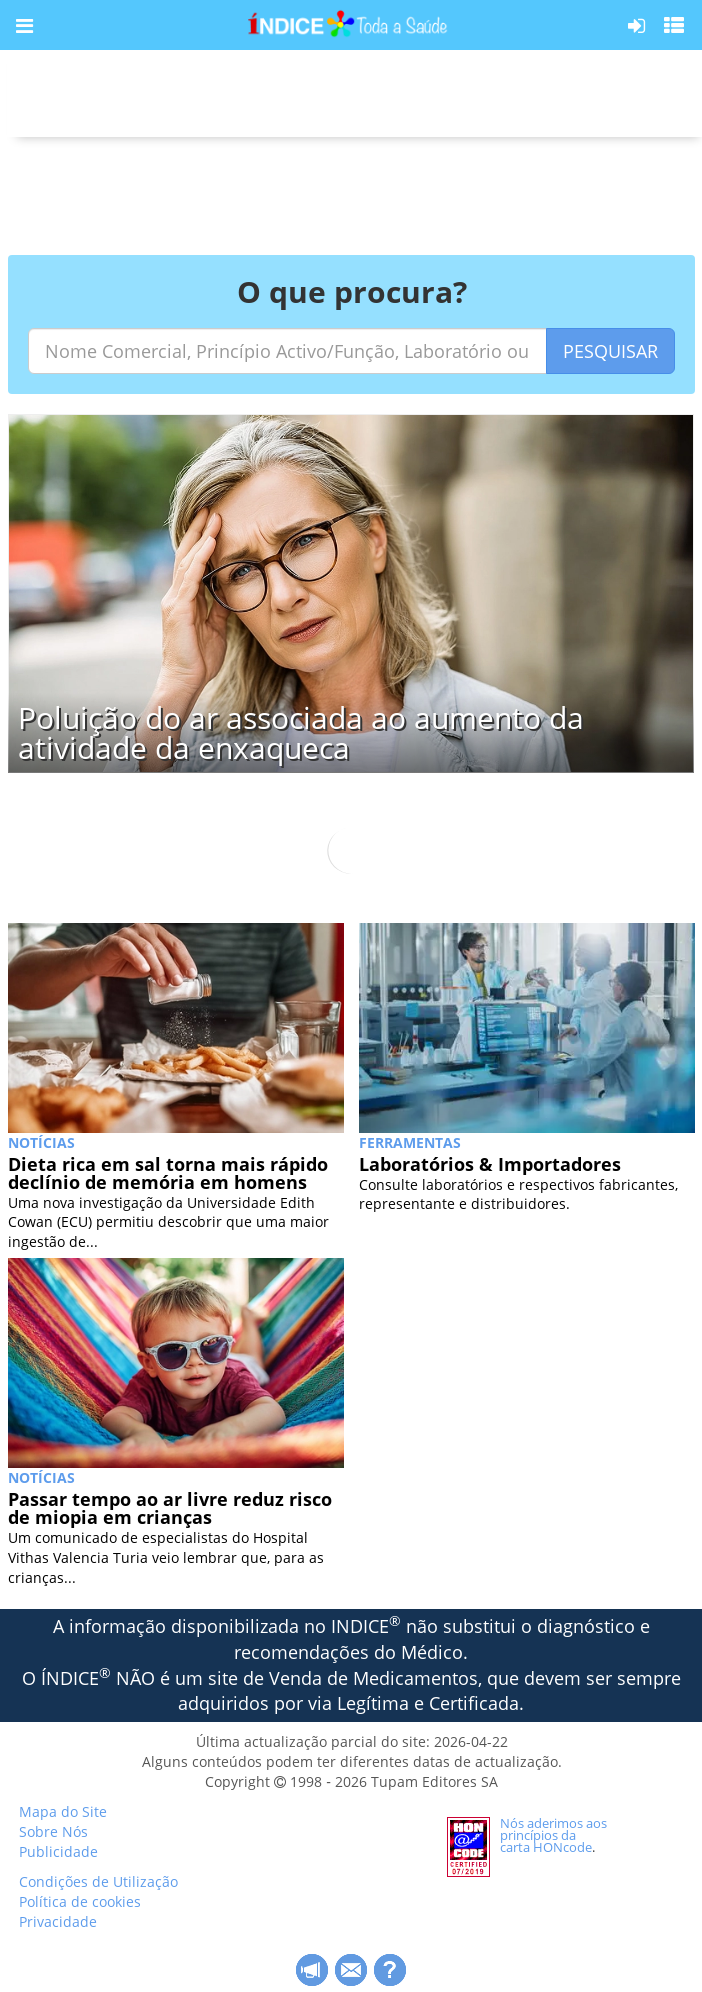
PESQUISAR (610, 351)
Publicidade (58, 1851)
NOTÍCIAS (41, 1142)
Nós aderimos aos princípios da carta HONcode (553, 1835)
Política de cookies (80, 1901)
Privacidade (58, 1921)
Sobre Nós (53, 1831)
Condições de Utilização (98, 1881)
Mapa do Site (63, 1811)
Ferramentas (410, 1142)
